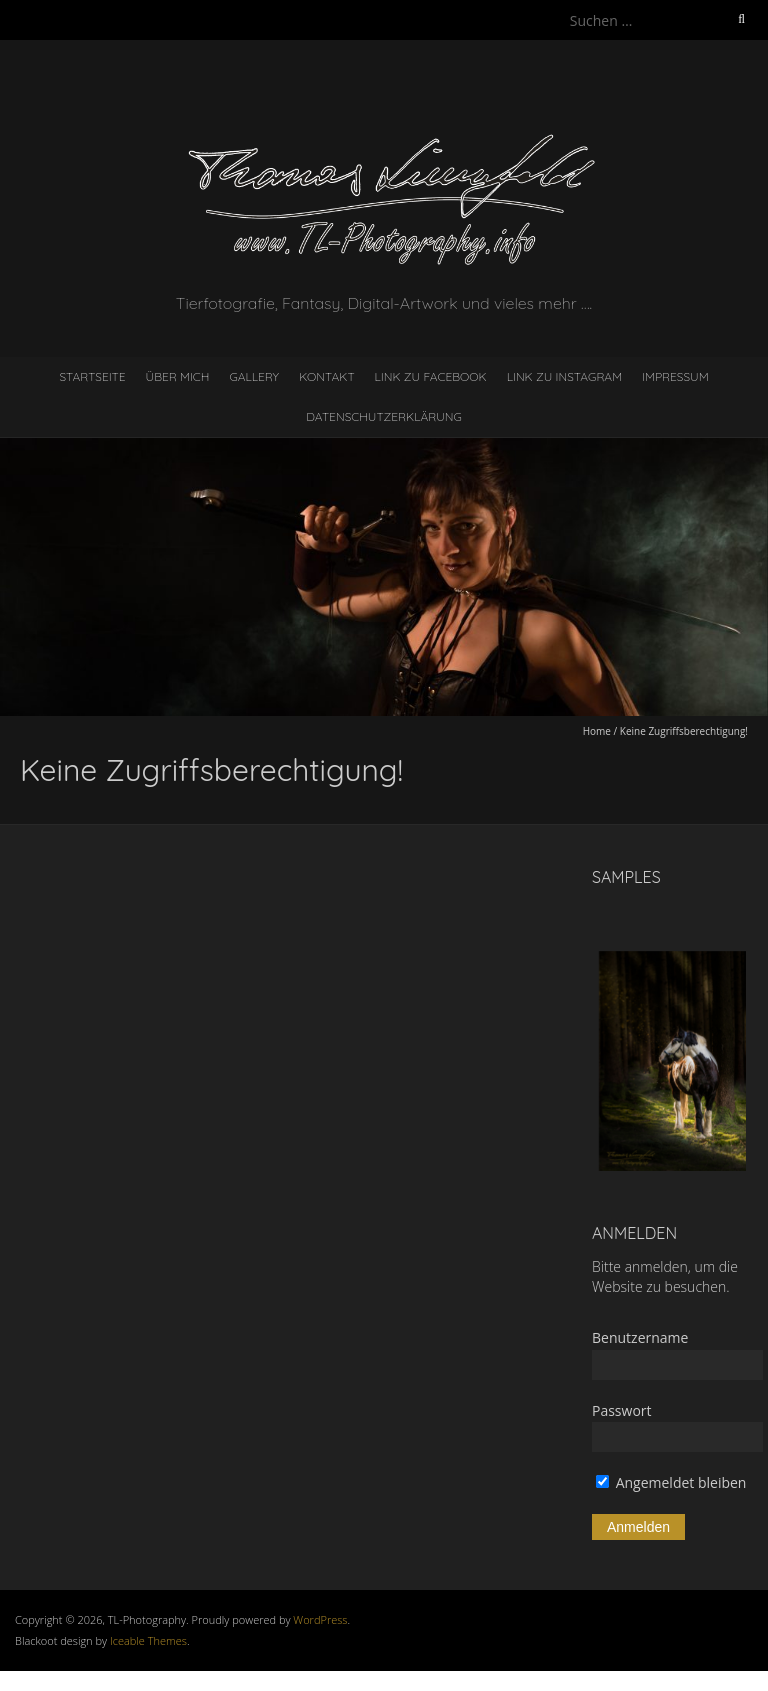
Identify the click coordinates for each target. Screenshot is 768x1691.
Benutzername (640, 1337)
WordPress (320, 1619)
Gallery (254, 376)
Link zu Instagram (564, 376)
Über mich (178, 376)
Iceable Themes (148, 1640)
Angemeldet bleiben (671, 1482)
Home (597, 731)
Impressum (675, 376)
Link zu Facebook (431, 376)
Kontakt (326, 376)
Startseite (92, 376)
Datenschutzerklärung (384, 416)
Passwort (622, 1410)
